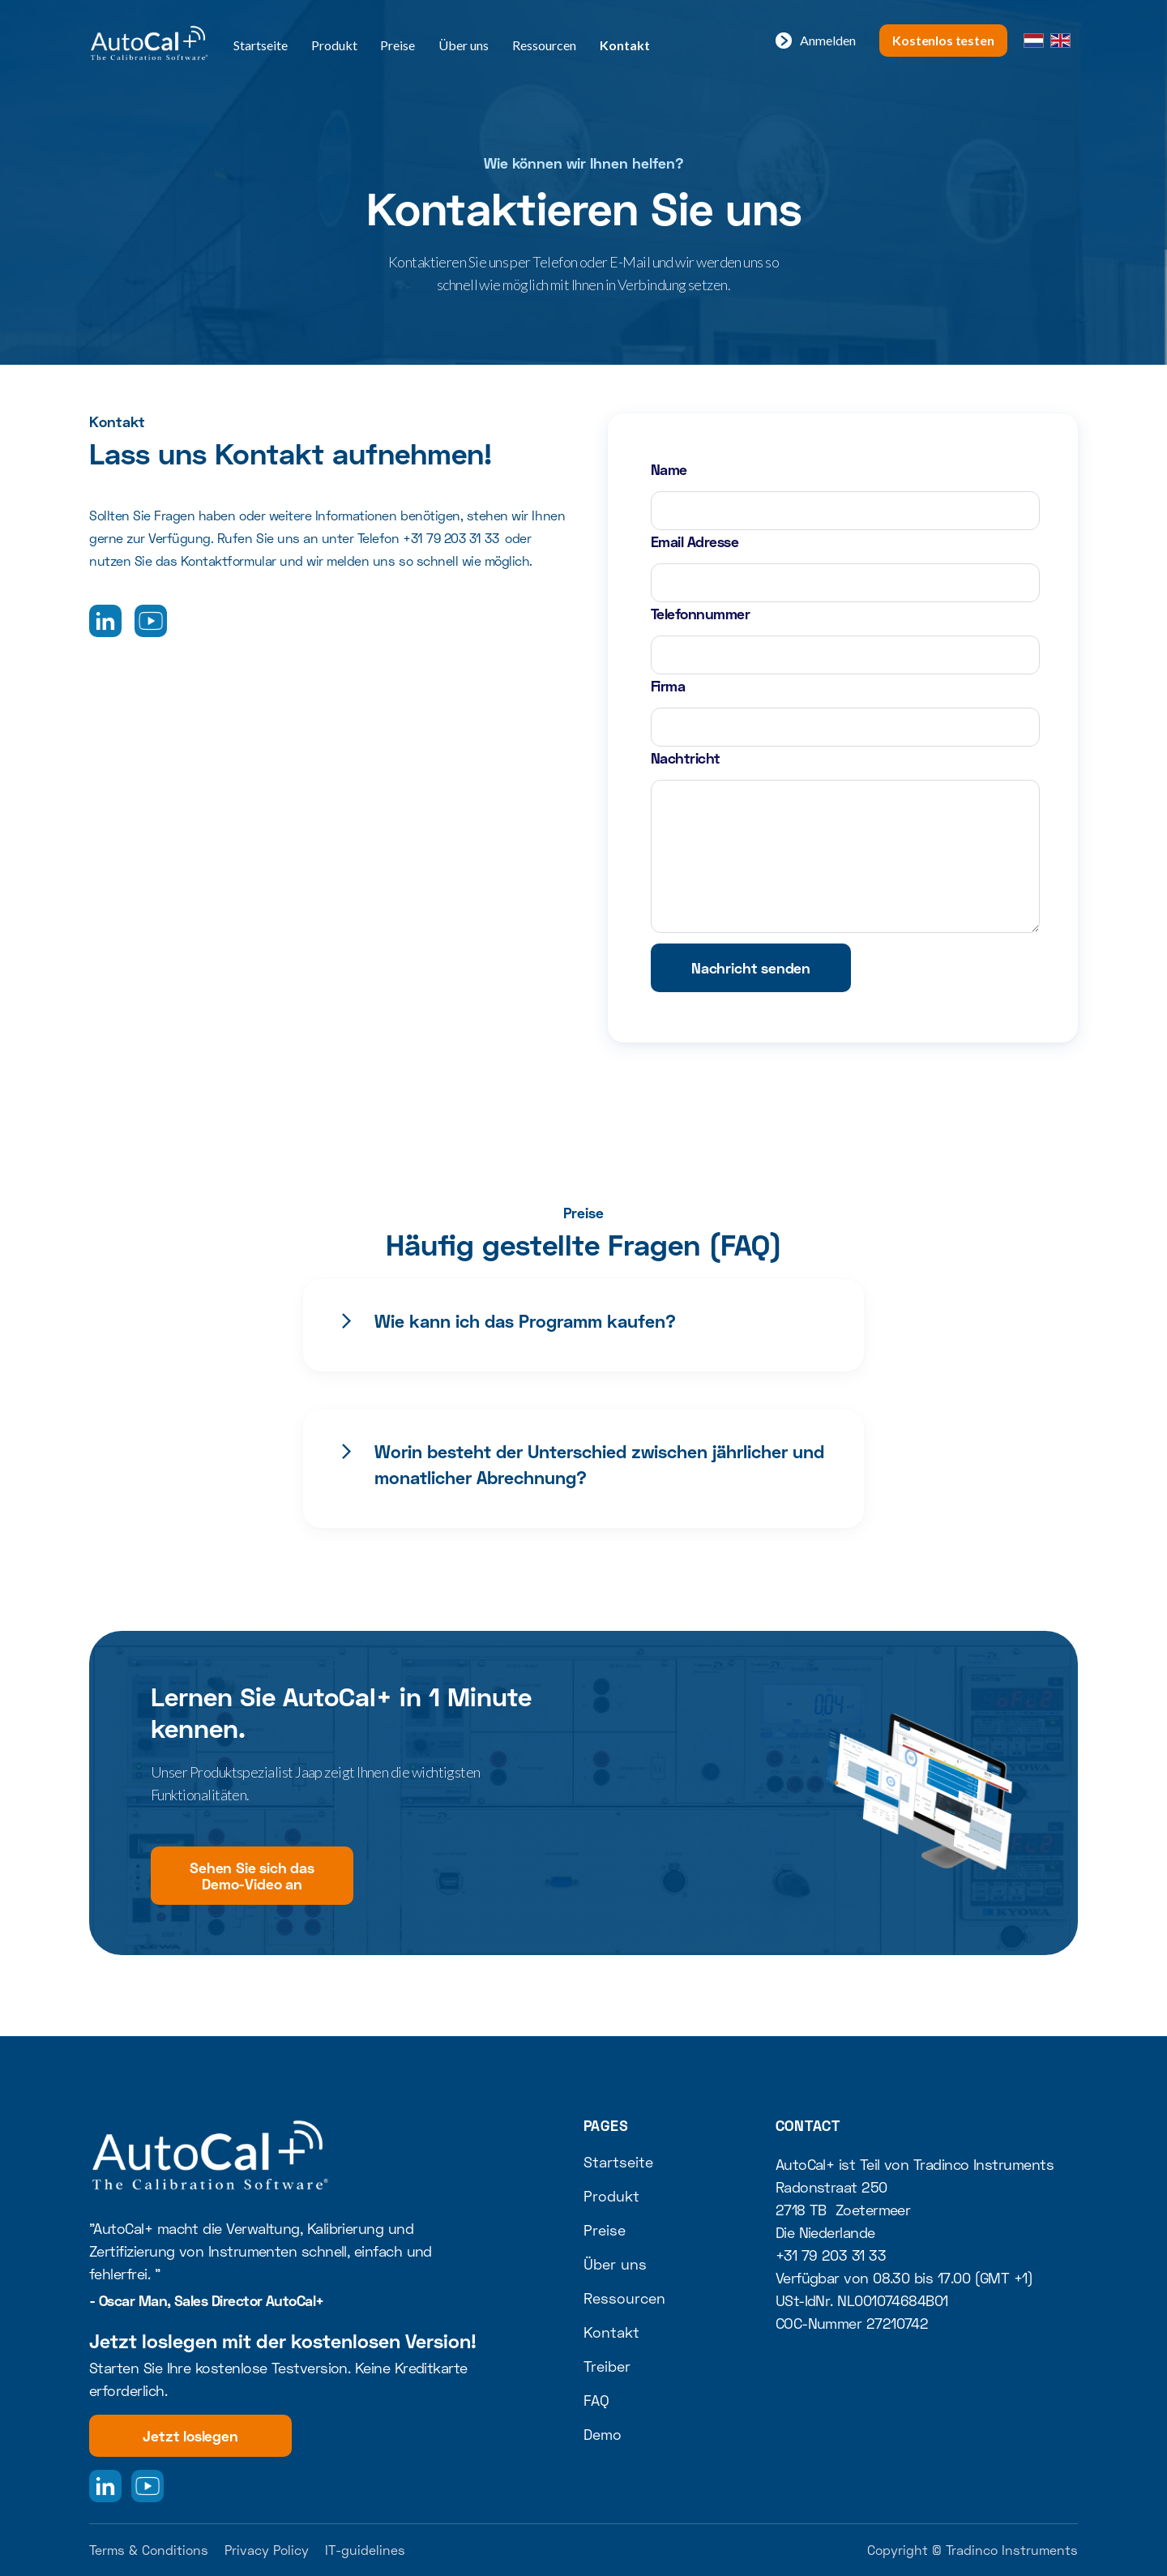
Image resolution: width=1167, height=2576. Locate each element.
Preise (397, 45)
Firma (668, 686)
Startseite (260, 45)
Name (669, 469)
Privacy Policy (266, 2549)
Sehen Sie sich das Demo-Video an (252, 1876)
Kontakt (625, 45)
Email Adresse (694, 541)
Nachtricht (685, 758)
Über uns (463, 45)
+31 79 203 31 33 (450, 538)
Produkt (334, 45)
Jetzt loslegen (190, 2436)
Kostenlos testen (943, 40)
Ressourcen (544, 45)
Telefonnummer (700, 614)
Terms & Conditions (148, 2549)
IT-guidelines (365, 2549)
